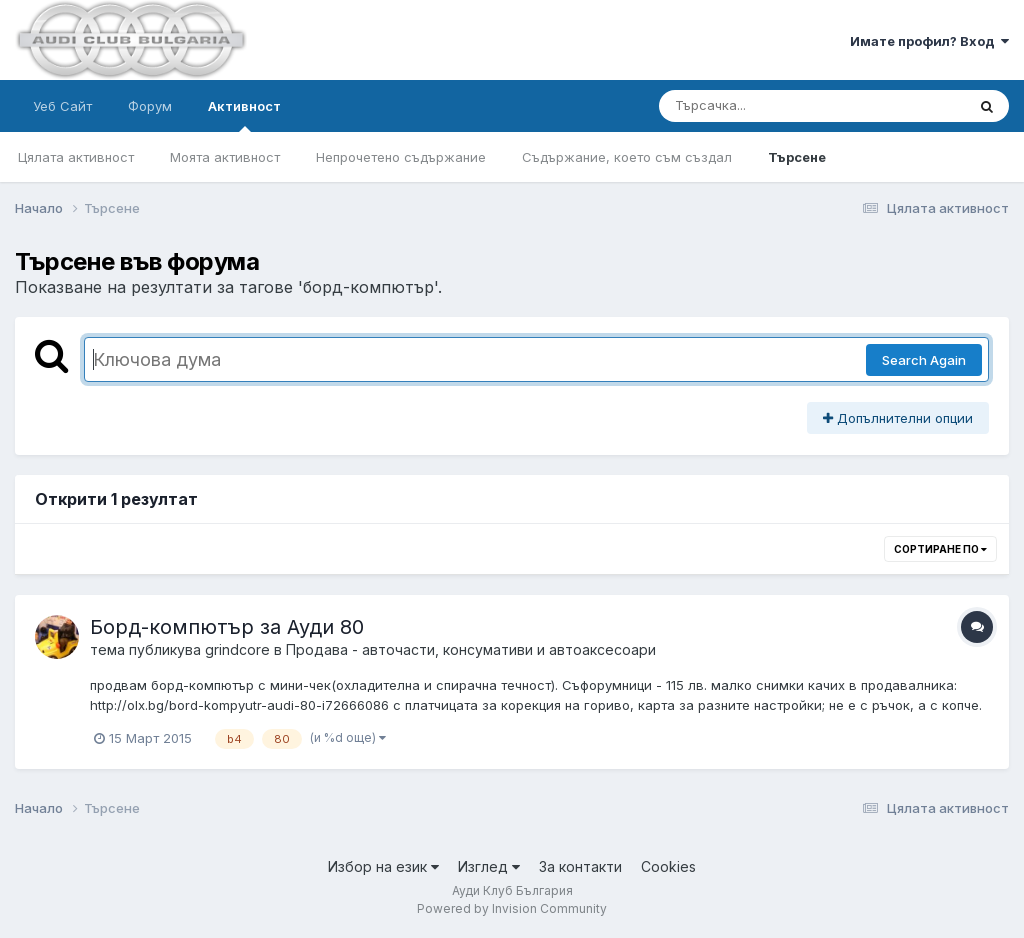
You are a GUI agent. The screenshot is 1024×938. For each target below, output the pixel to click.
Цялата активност (76, 157)
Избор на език (383, 866)
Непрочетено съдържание (401, 157)
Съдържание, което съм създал (627, 157)
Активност (244, 115)
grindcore (237, 649)
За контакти (580, 866)
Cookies (668, 866)
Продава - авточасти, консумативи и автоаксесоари (471, 649)
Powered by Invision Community (512, 908)
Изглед (489, 866)
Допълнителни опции (898, 418)
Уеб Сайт (62, 106)
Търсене (797, 157)
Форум (150, 106)
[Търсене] (759, 106)
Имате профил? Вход (929, 41)
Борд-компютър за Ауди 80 (227, 627)
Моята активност (225, 157)
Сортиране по (940, 549)
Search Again (924, 360)
